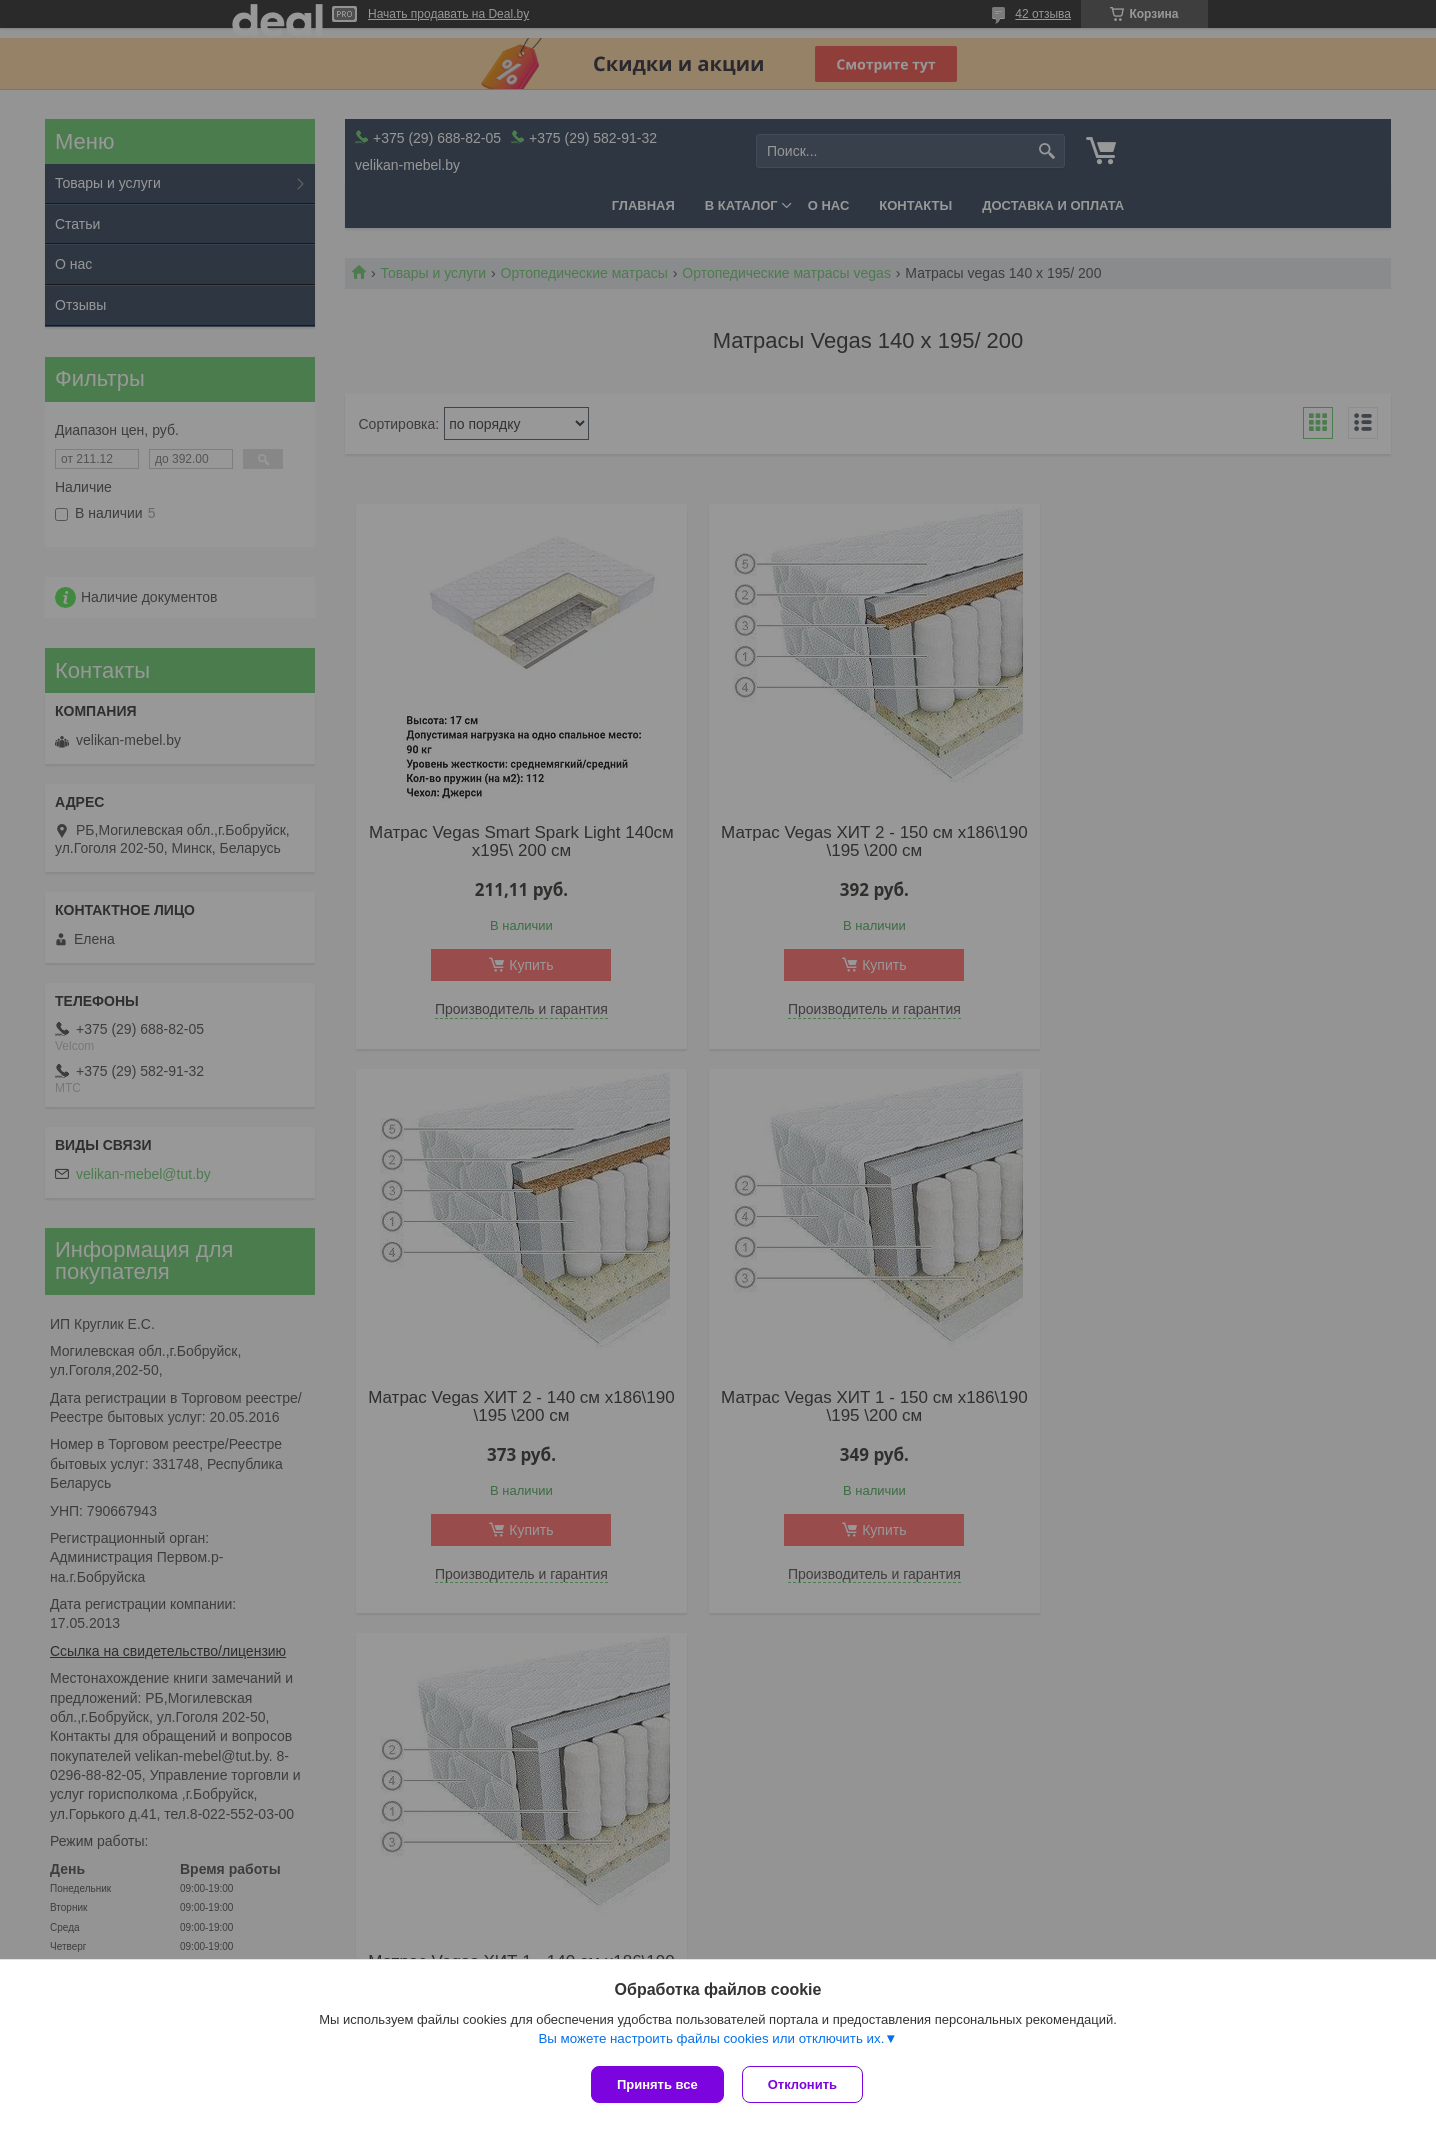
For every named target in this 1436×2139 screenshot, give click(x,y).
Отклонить (804, 2084)
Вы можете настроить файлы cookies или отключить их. (711, 2040)
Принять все (657, 2084)
